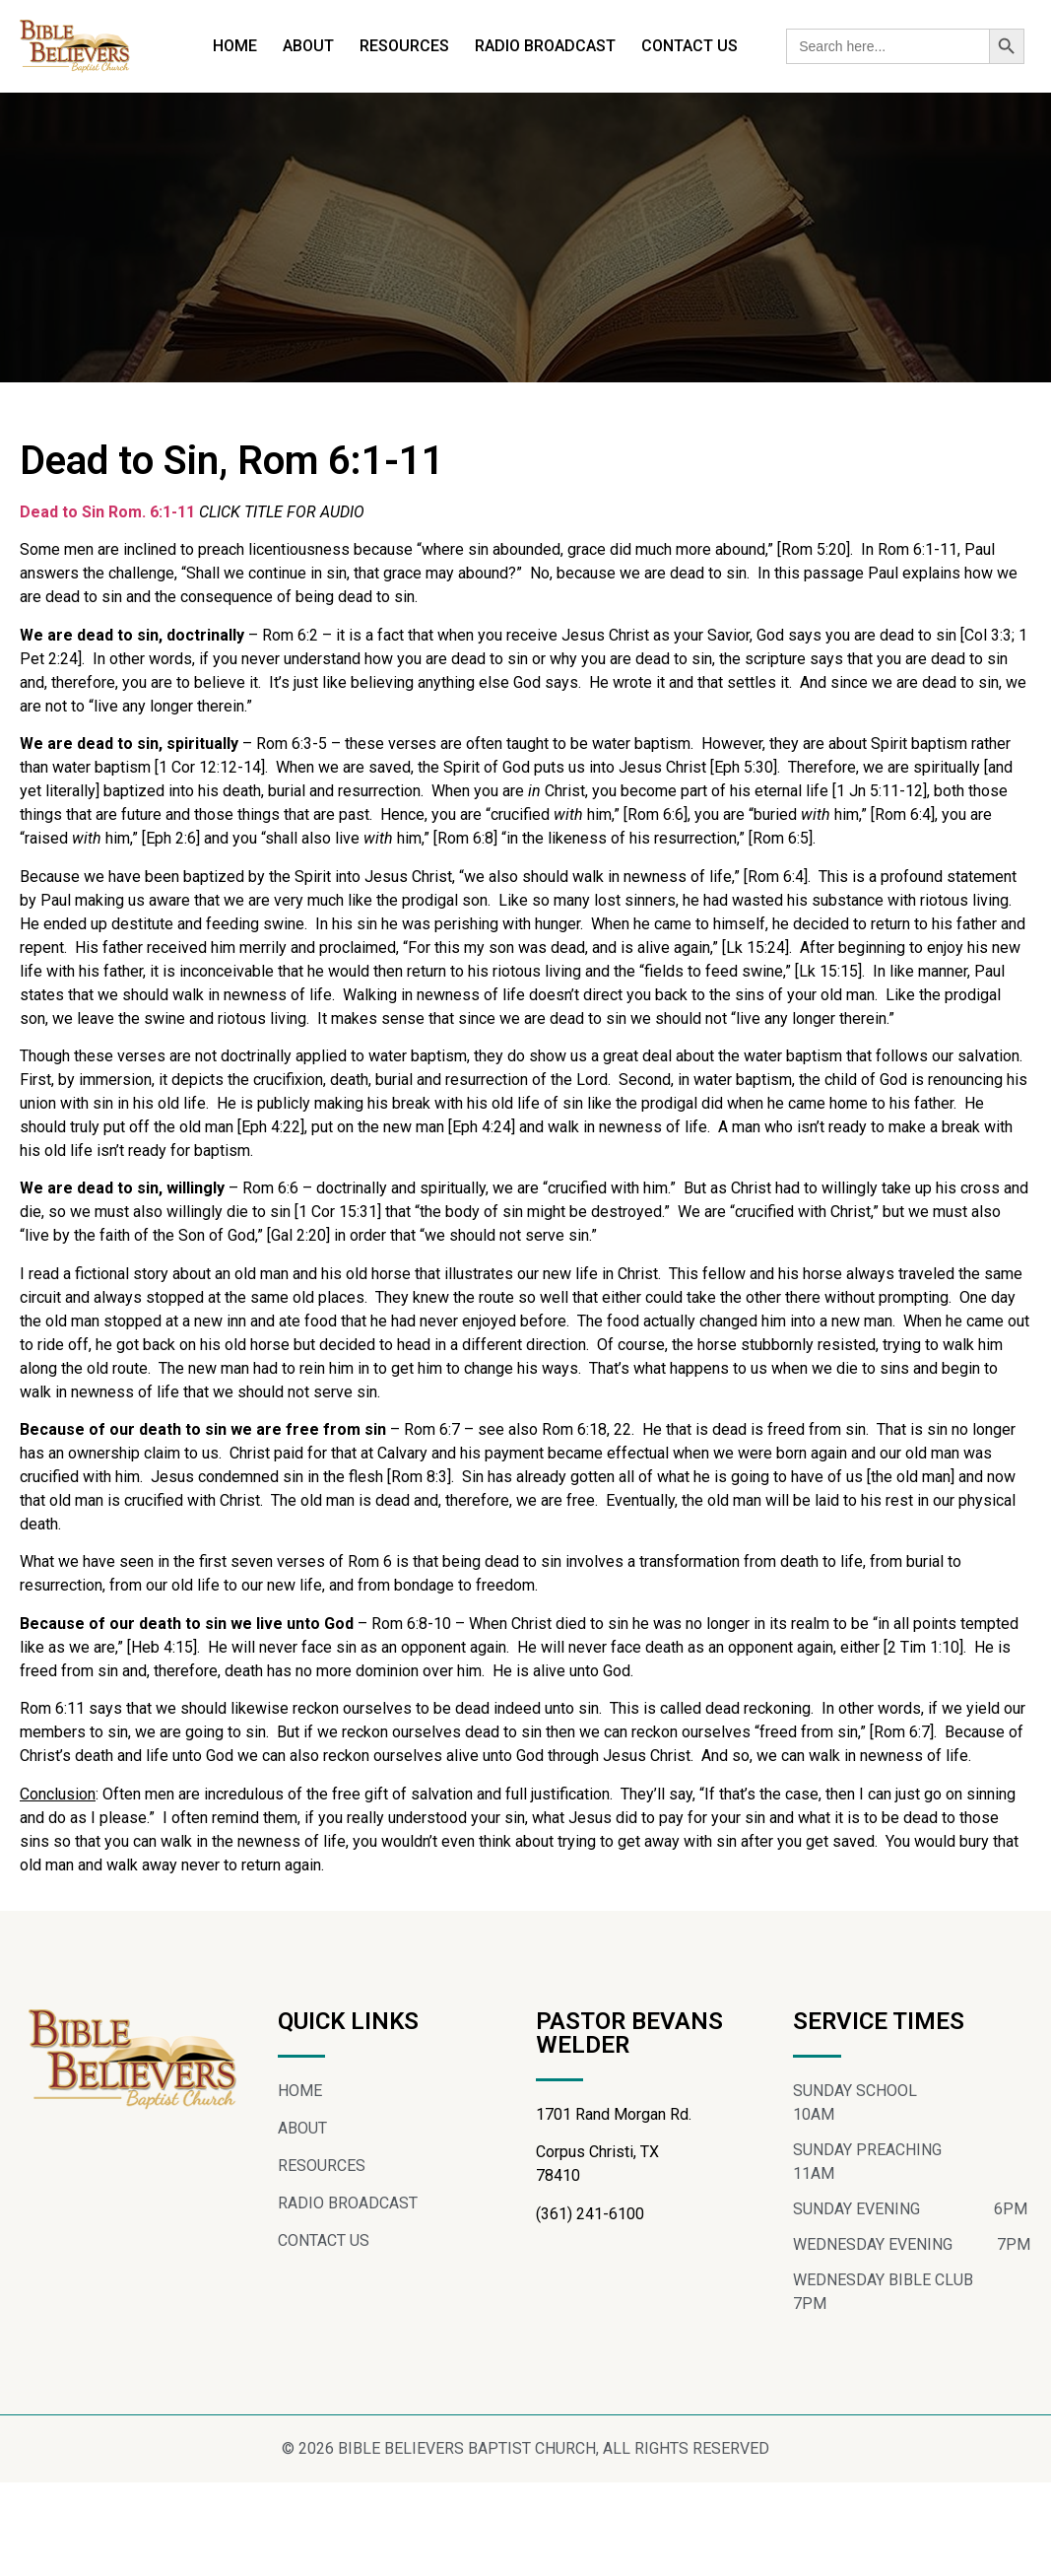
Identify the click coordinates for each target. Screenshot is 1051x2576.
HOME (235, 45)
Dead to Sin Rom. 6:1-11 (107, 512)
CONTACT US (689, 45)
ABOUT (308, 45)
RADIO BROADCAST (545, 45)
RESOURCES (404, 45)
